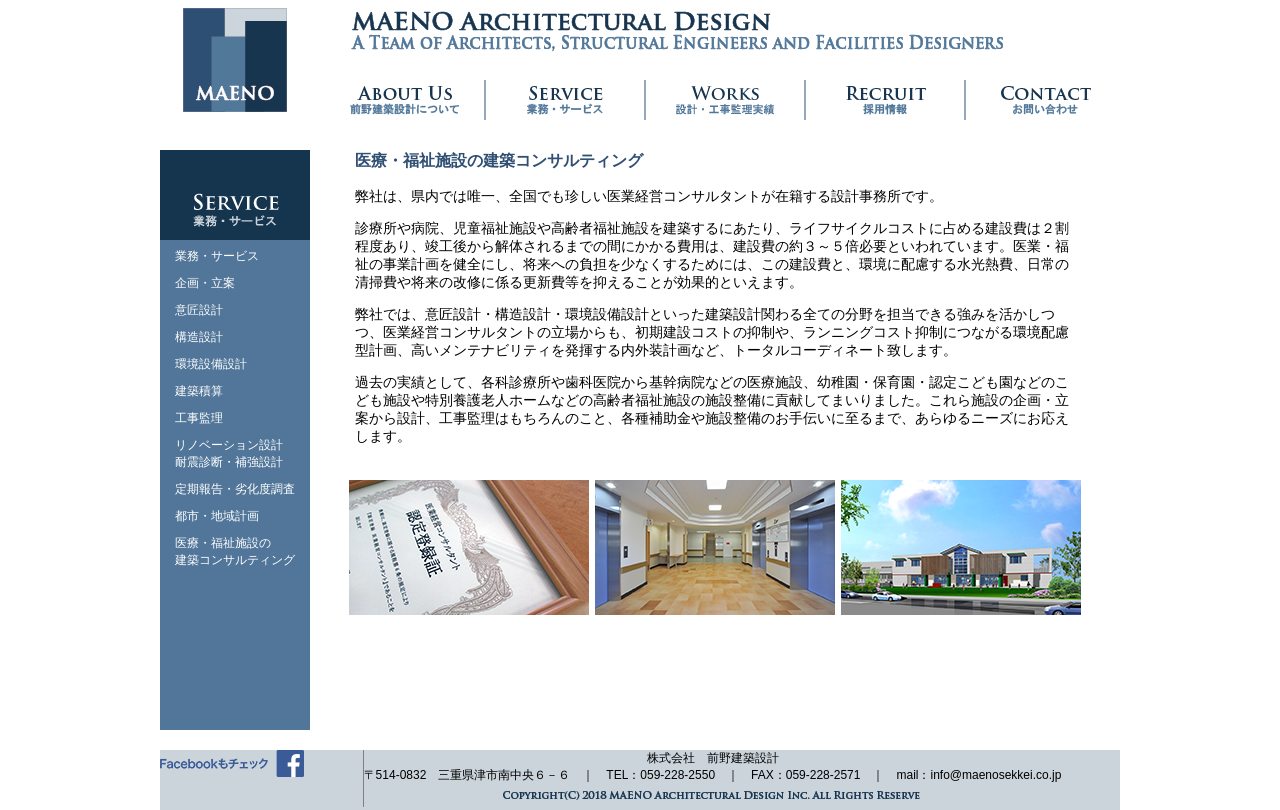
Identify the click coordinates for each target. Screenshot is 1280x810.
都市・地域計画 (217, 516)
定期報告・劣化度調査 (235, 489)
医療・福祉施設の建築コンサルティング (235, 551)
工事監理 (199, 418)
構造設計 (199, 337)
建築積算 (199, 391)
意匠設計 (199, 310)
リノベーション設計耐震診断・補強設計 (229, 453)
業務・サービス (217, 256)
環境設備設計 (211, 364)
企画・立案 (205, 283)
